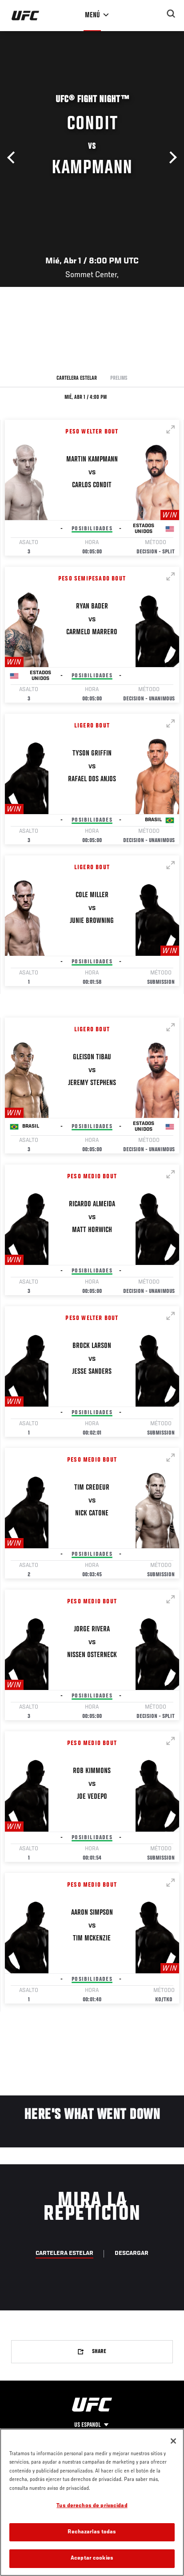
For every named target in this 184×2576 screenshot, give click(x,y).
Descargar (131, 2253)
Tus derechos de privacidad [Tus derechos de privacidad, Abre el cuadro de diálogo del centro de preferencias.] (91, 2506)
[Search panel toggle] (171, 14)
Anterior (13, 157)
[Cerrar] (173, 2441)
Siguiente (170, 157)
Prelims (119, 378)
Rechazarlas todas (92, 2532)
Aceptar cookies (92, 2558)
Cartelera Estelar (76, 378)
